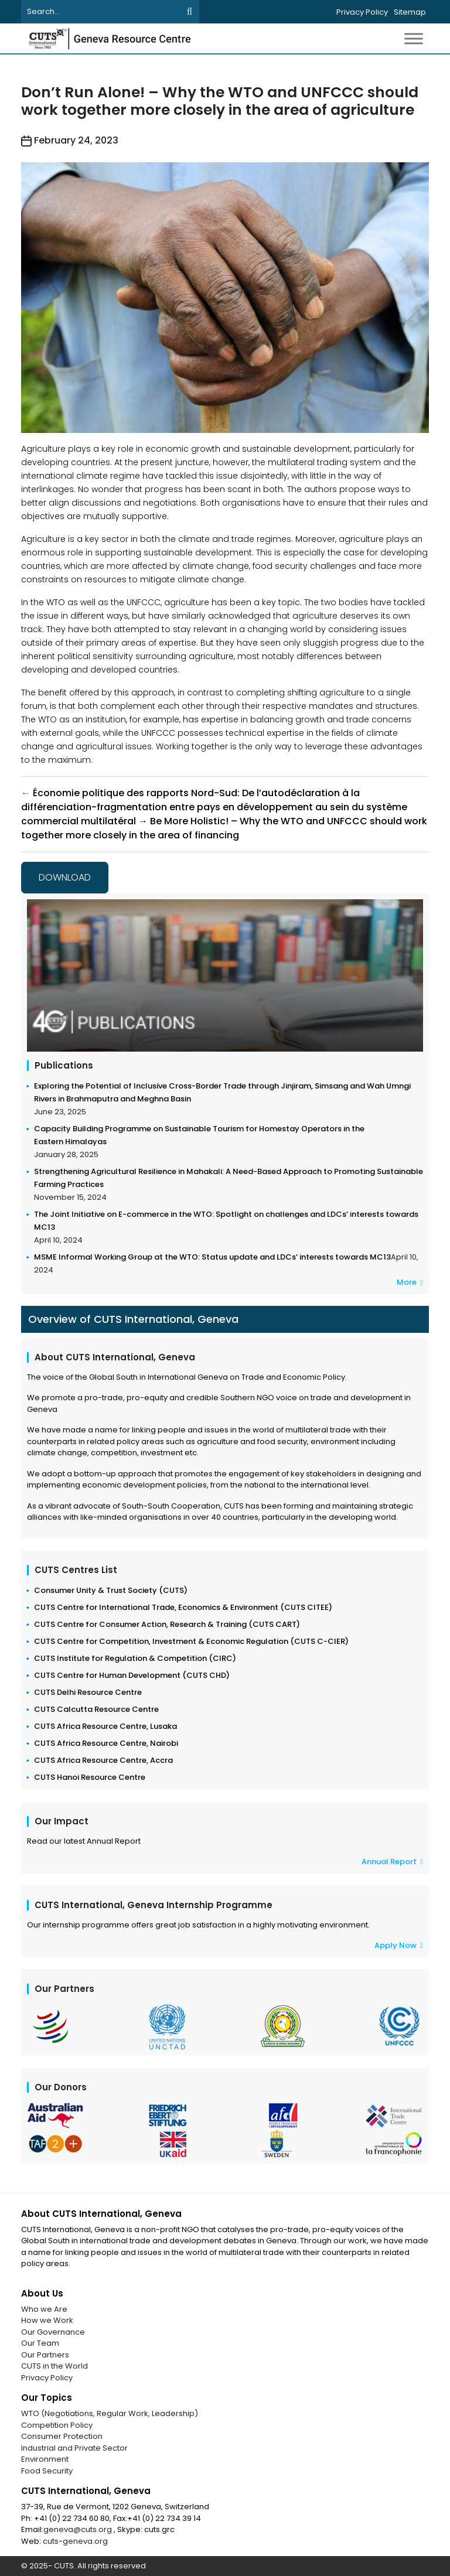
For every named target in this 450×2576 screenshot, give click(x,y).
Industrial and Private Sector (74, 2448)
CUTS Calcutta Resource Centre (96, 1709)
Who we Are (44, 2309)
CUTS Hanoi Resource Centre (89, 1777)
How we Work (47, 2320)
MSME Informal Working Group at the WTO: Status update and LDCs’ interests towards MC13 (212, 1257)
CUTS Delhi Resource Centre (88, 1692)
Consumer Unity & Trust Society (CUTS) (111, 1590)
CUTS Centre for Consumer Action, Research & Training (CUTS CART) (167, 1624)
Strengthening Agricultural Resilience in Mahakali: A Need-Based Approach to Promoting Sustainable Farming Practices (228, 1178)
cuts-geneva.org (75, 2541)
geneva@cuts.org (78, 2529)
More (410, 1282)
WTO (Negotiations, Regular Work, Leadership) (109, 2413)
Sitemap (410, 12)
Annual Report (392, 1861)
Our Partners (45, 2354)
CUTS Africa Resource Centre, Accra (103, 1760)
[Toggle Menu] (413, 38)
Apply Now (398, 1945)
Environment (45, 2459)
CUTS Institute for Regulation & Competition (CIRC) (135, 1658)
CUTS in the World (54, 2366)
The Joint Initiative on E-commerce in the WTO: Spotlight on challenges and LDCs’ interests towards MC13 (226, 1221)
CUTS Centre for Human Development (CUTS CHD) (132, 1675)
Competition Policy (57, 2425)
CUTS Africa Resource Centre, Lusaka (105, 1726)
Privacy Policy (362, 12)
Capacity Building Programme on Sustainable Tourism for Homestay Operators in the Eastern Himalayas (199, 1135)
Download (65, 877)
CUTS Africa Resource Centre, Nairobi (106, 1743)
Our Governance (53, 2332)
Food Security (47, 2470)
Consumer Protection (62, 2436)
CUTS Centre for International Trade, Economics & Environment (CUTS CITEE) (183, 1607)
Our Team (40, 2343)
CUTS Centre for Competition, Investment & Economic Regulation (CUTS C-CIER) (191, 1641)
